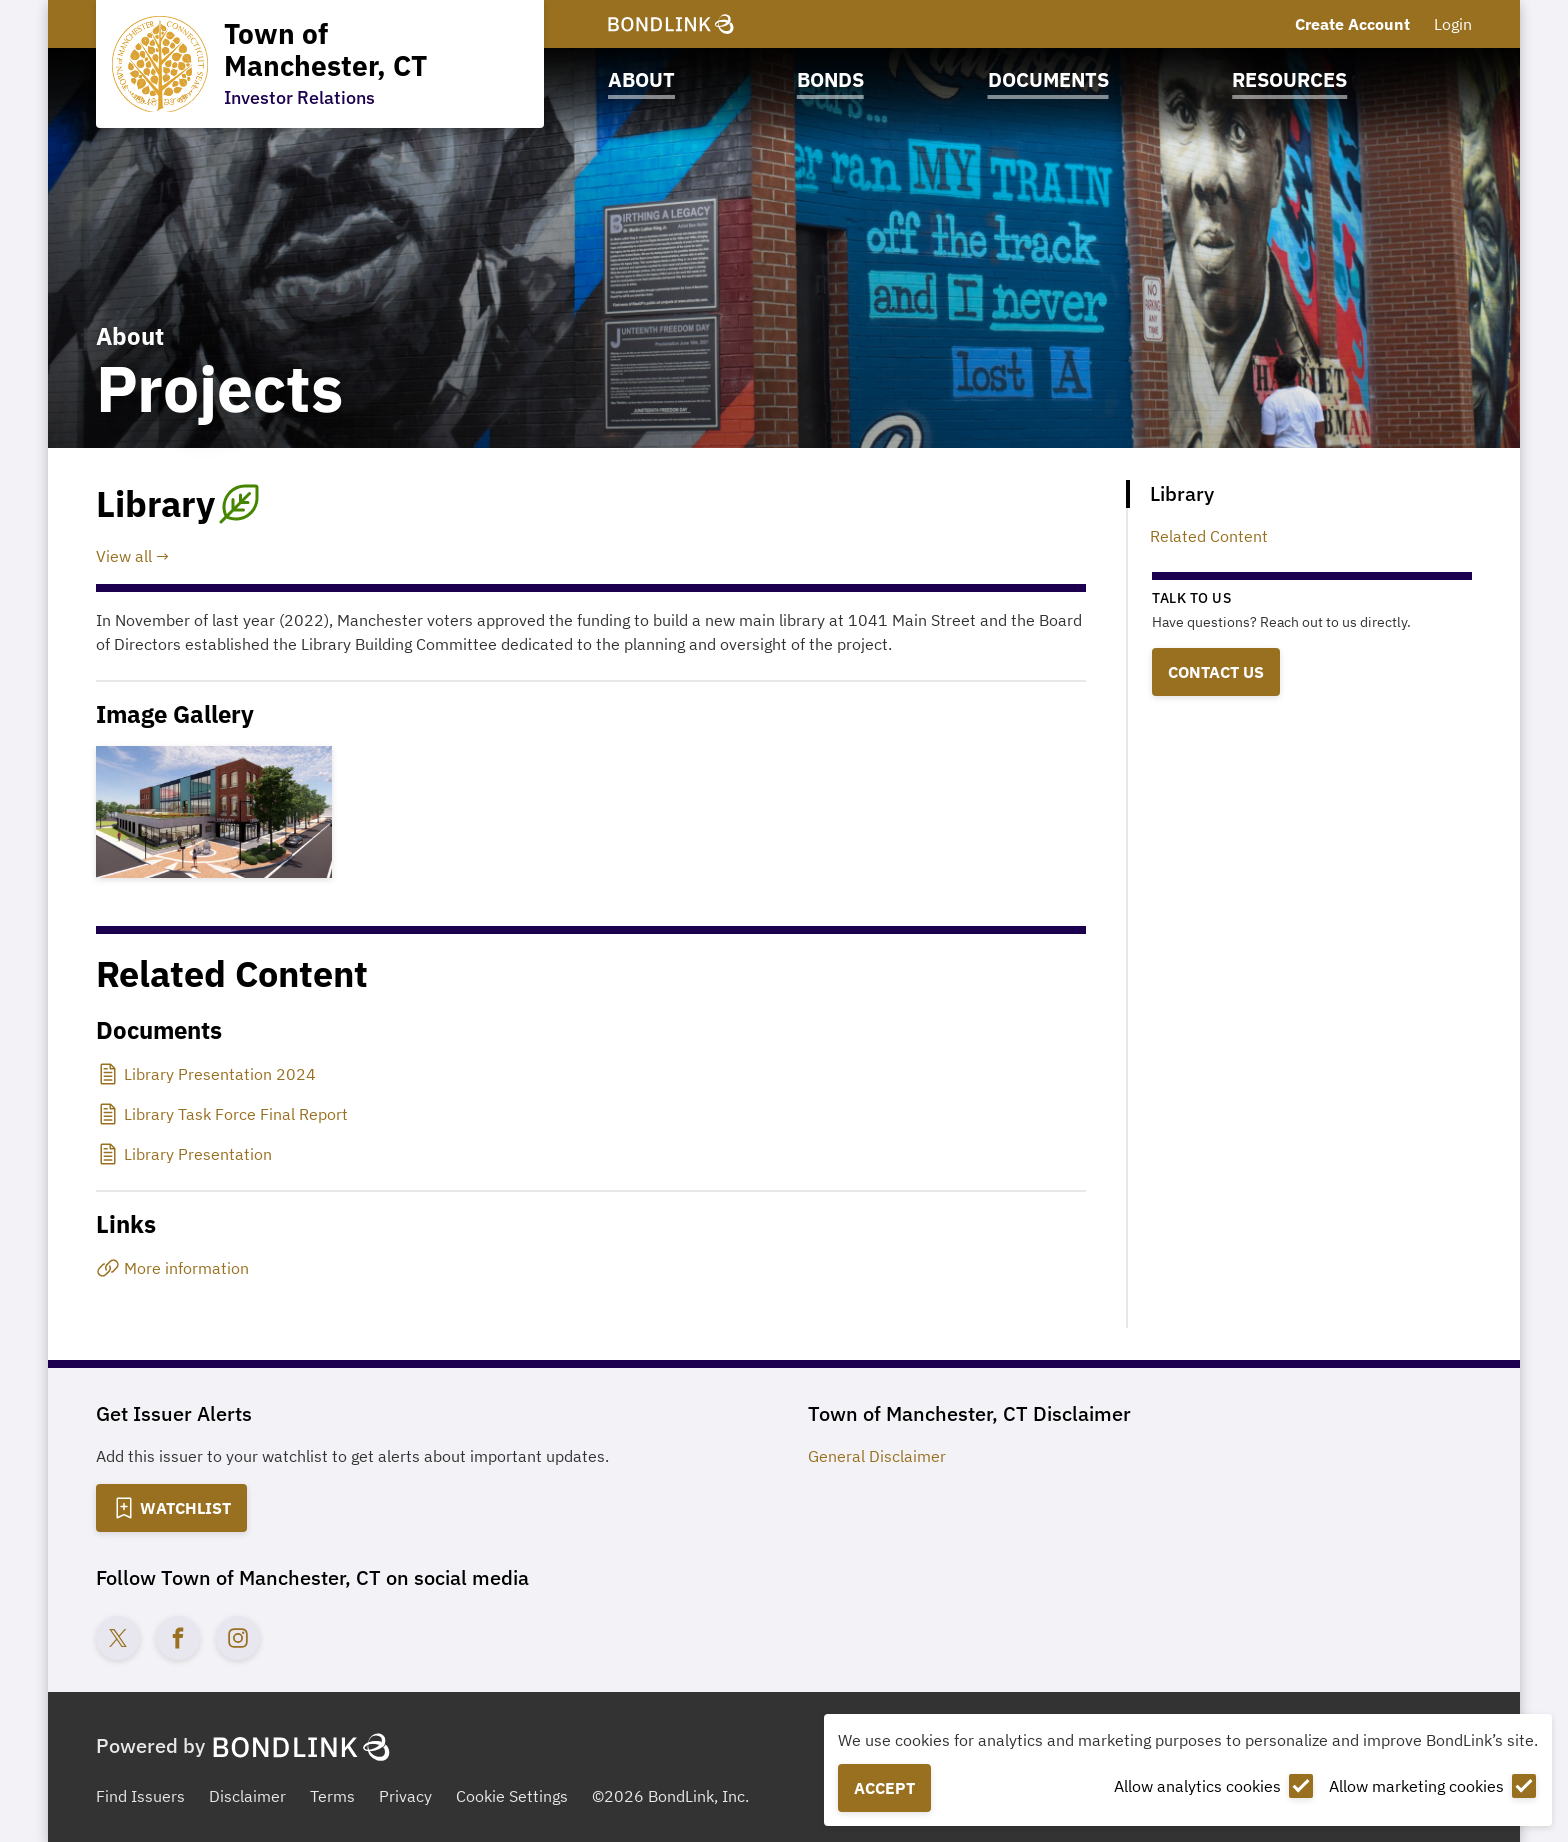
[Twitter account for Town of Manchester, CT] (118, 1638)
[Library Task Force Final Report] (224, 1114)
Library (1182, 493)
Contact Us (1216, 672)
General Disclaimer (877, 1456)
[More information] (591, 1268)
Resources (1289, 79)
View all (124, 556)
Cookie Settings (512, 1796)
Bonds (830, 79)
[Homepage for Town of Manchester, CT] (320, 64)
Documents (1048, 79)
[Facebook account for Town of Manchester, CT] (178, 1638)
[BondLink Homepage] (671, 24)
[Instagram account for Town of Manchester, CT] (238, 1638)
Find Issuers (140, 1796)
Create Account (1352, 24)
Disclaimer (247, 1796)
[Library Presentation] (186, 1154)
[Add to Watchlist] (171, 1508)
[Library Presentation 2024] (208, 1074)
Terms (332, 1796)
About (641, 79)
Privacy (405, 1796)
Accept (884, 1788)
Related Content (1209, 536)
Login (1453, 24)
